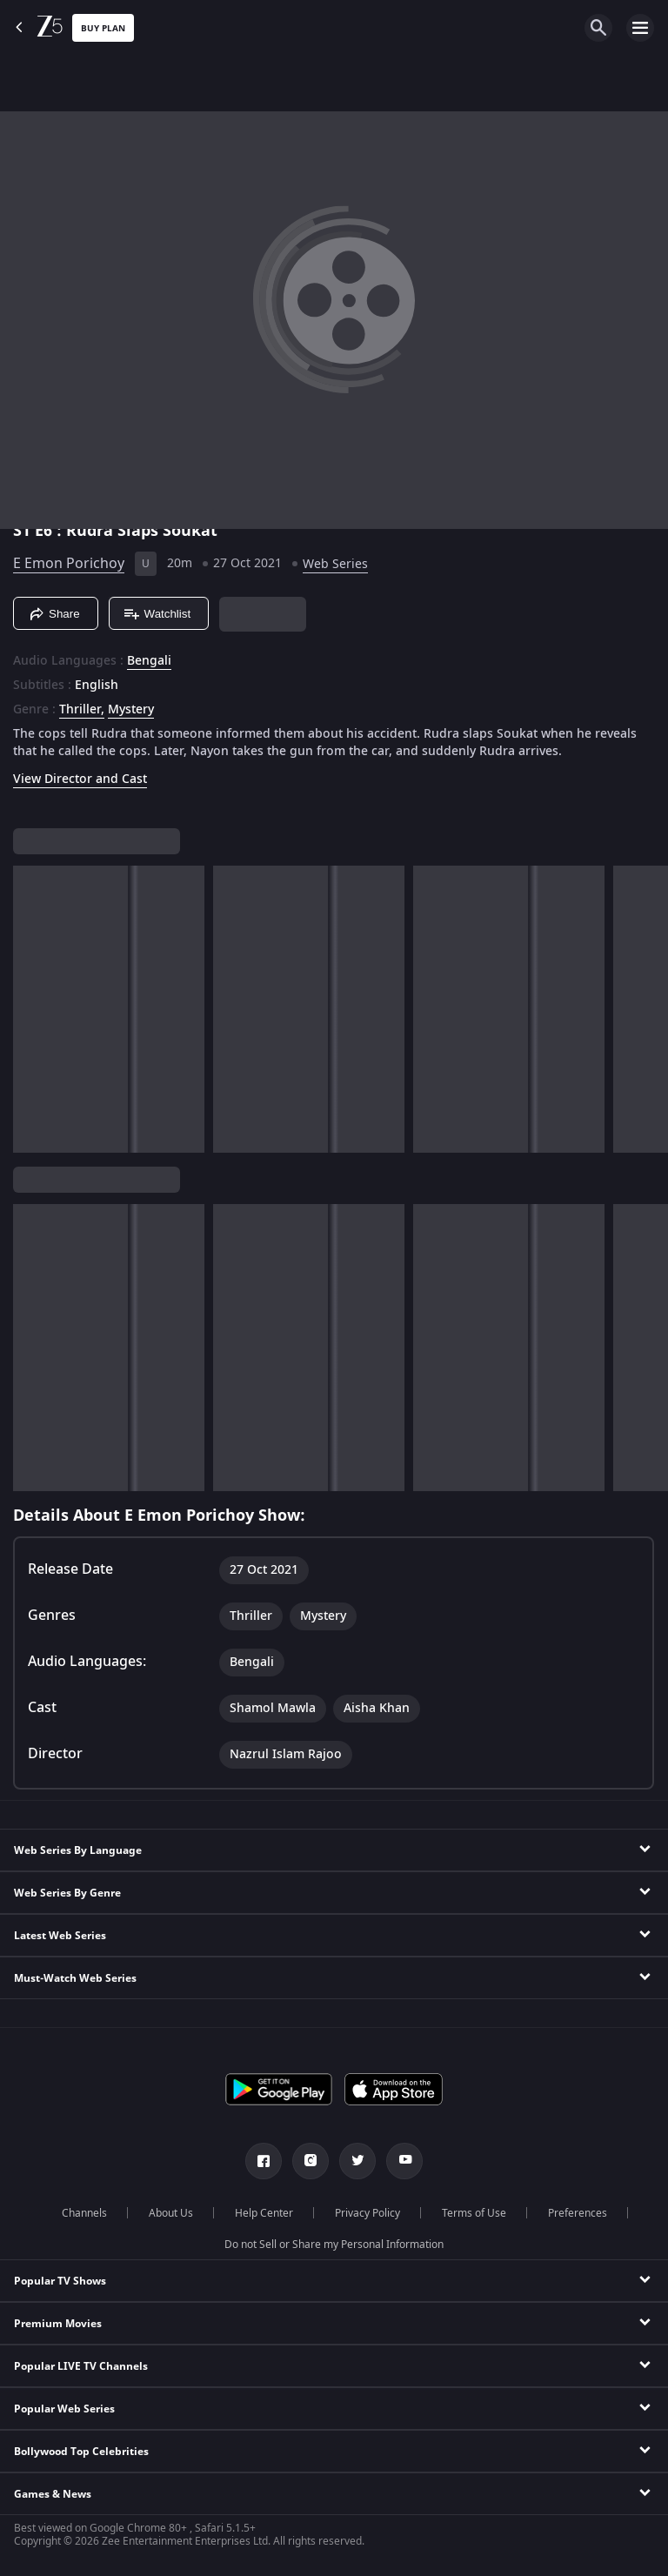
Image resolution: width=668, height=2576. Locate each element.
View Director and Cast (80, 779)
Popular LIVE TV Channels (81, 2366)
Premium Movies (58, 2323)
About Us (171, 2213)
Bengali (149, 661)
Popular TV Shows (60, 2281)
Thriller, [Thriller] (81, 710)
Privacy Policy (367, 2213)
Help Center (264, 2213)
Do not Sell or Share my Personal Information (334, 2244)
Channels (84, 2213)
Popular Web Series (64, 2409)
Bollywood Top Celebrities (81, 2451)
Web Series (335, 564)
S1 (24, 530)
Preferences (577, 2213)
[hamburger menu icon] (640, 28)
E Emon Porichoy (68, 563)
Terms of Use (474, 2213)
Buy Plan (103, 28)
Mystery (131, 710)
